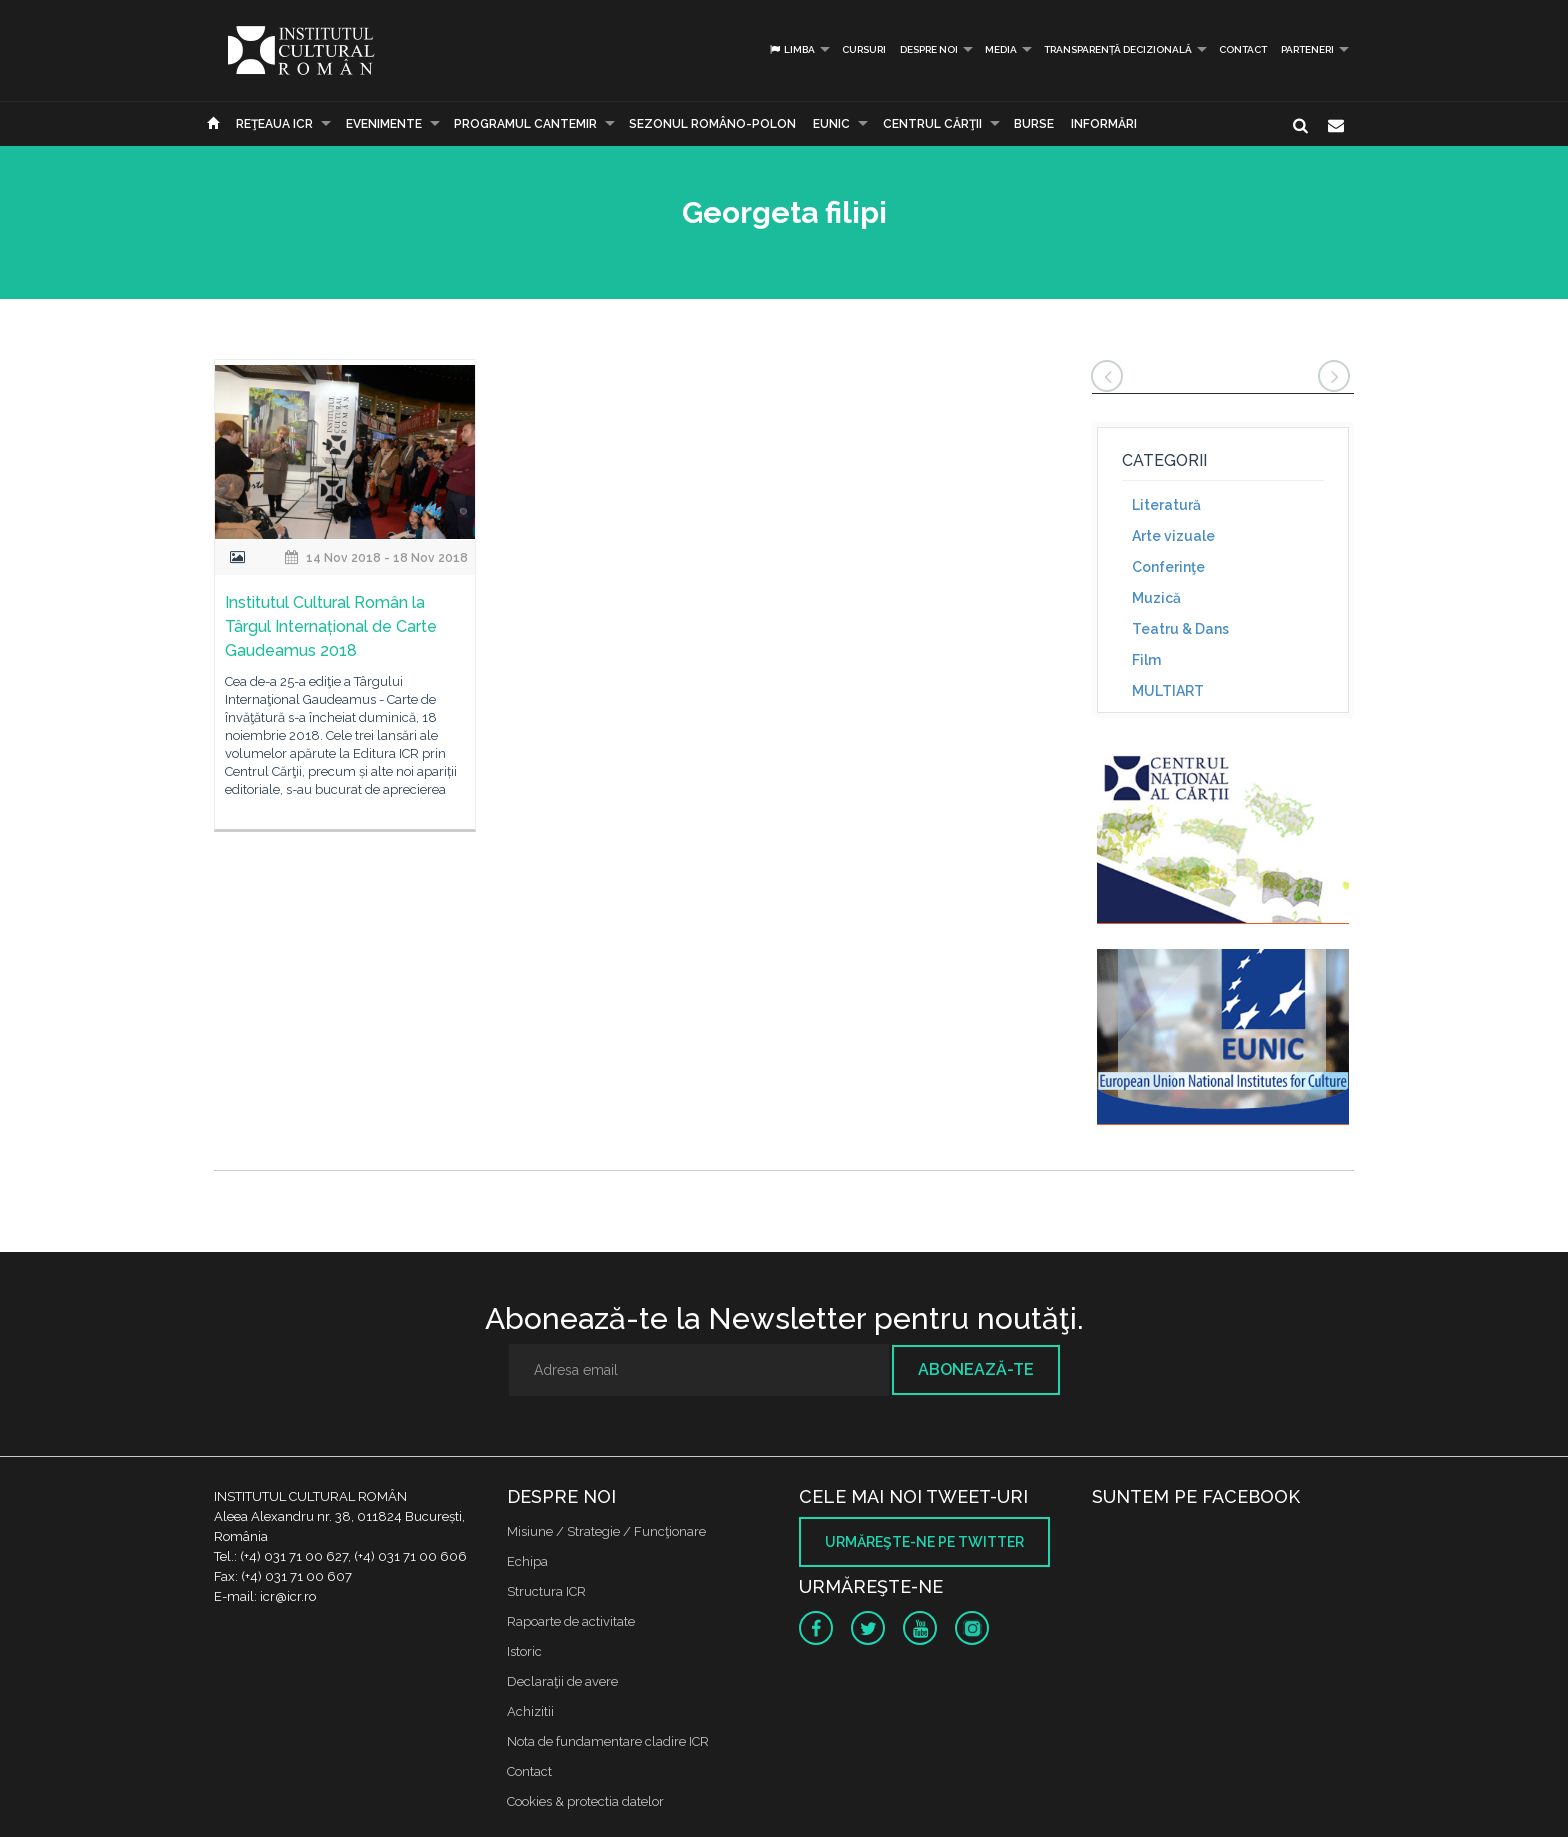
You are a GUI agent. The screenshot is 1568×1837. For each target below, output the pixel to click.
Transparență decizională (1118, 49)
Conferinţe (1168, 567)
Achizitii (530, 1711)
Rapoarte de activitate (571, 1621)
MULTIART (1168, 691)
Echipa (527, 1561)
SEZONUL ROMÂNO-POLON (712, 124)
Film (1146, 660)
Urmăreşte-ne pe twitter (924, 1542)
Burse (1034, 124)
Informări (1104, 124)
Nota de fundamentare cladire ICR (608, 1741)
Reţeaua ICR (274, 124)
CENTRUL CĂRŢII (932, 124)
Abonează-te (976, 1369)
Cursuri (864, 49)
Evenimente (384, 124)
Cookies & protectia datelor (585, 1801)
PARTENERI (1307, 49)
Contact (1243, 49)
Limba (791, 49)
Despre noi (929, 49)
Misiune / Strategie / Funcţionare (606, 1531)
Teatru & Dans (1180, 629)
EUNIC (831, 124)
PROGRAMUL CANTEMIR (525, 124)
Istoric (524, 1651)
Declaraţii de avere (562, 1681)
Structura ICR (546, 1591)
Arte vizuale (1173, 536)
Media (1001, 49)
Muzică (1156, 598)
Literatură (1166, 505)
